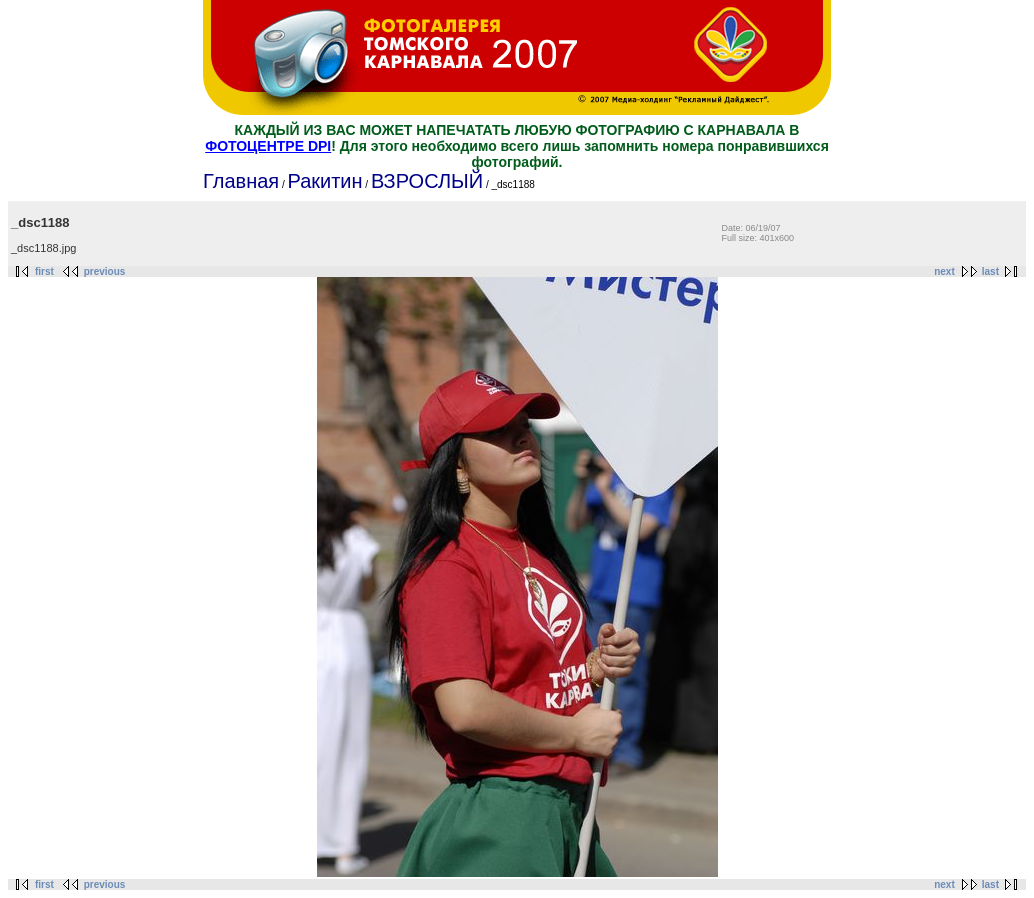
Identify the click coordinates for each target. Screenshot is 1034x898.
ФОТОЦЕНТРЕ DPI (268, 146)
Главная (241, 181)
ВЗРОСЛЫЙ (427, 181)
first (44, 271)
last (990, 271)
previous (105, 271)
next (944, 271)
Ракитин (324, 181)
